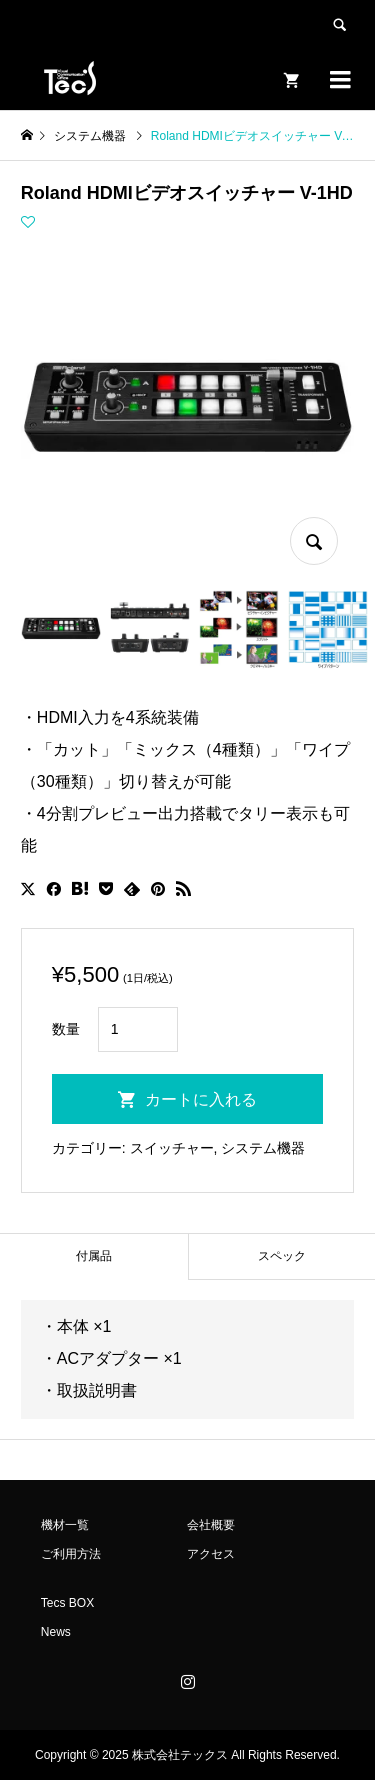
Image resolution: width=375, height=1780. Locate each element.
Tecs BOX (67, 1603)
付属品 (94, 1256)
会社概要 (211, 1525)
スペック (282, 1256)
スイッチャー (172, 1148)
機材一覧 (65, 1525)
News (56, 1632)
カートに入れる (201, 1099)
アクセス (211, 1554)
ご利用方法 (71, 1554)
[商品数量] (138, 1029)
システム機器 (263, 1148)
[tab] (94, 1256)
